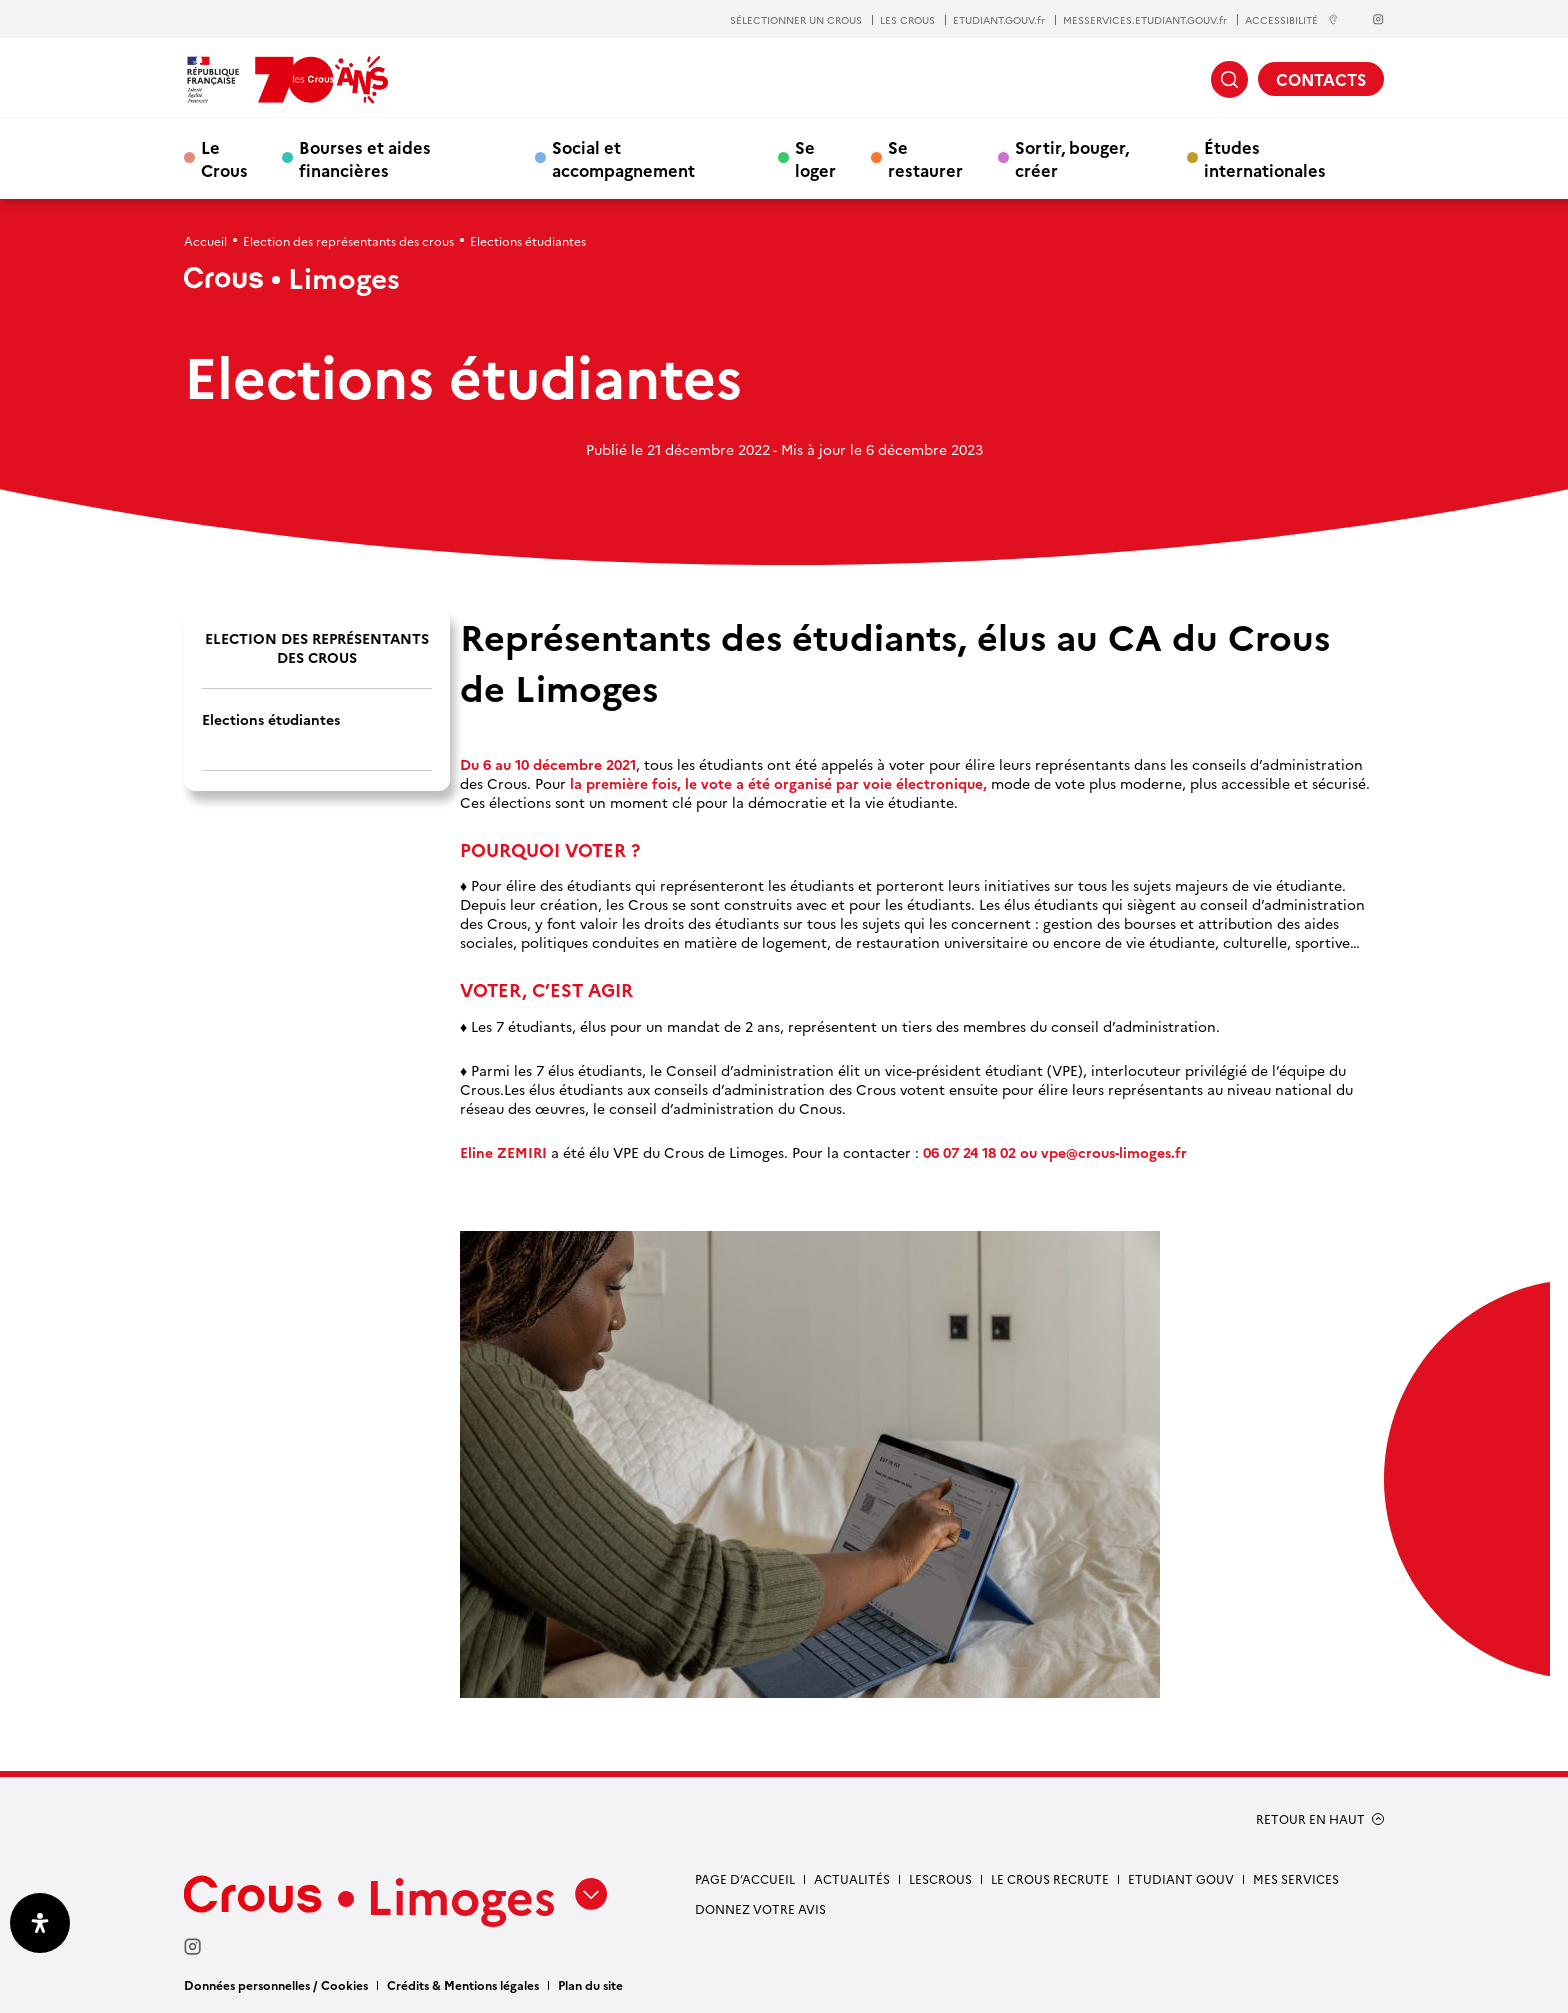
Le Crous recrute (1050, 1878)
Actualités (852, 1878)
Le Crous (224, 158)
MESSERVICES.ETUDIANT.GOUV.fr (1145, 20)
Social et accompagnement (623, 158)
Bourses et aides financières (365, 158)
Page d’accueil (745, 1878)
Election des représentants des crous (348, 240)
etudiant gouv (1181, 1878)
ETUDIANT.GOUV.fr (999, 20)
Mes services (1296, 1878)
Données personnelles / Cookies (276, 1984)
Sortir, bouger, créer (1072, 158)
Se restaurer (925, 158)
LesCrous (940, 1878)
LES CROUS (907, 20)
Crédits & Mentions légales (463, 1984)
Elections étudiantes (271, 719)
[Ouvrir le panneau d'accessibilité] (40, 1923)
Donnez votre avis (760, 1908)
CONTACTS (1321, 79)
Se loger (815, 158)
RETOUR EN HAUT (1310, 1819)
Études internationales (1265, 158)
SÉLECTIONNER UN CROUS (796, 20)
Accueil (205, 240)
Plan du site (590, 1984)
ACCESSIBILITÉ (1292, 19)
